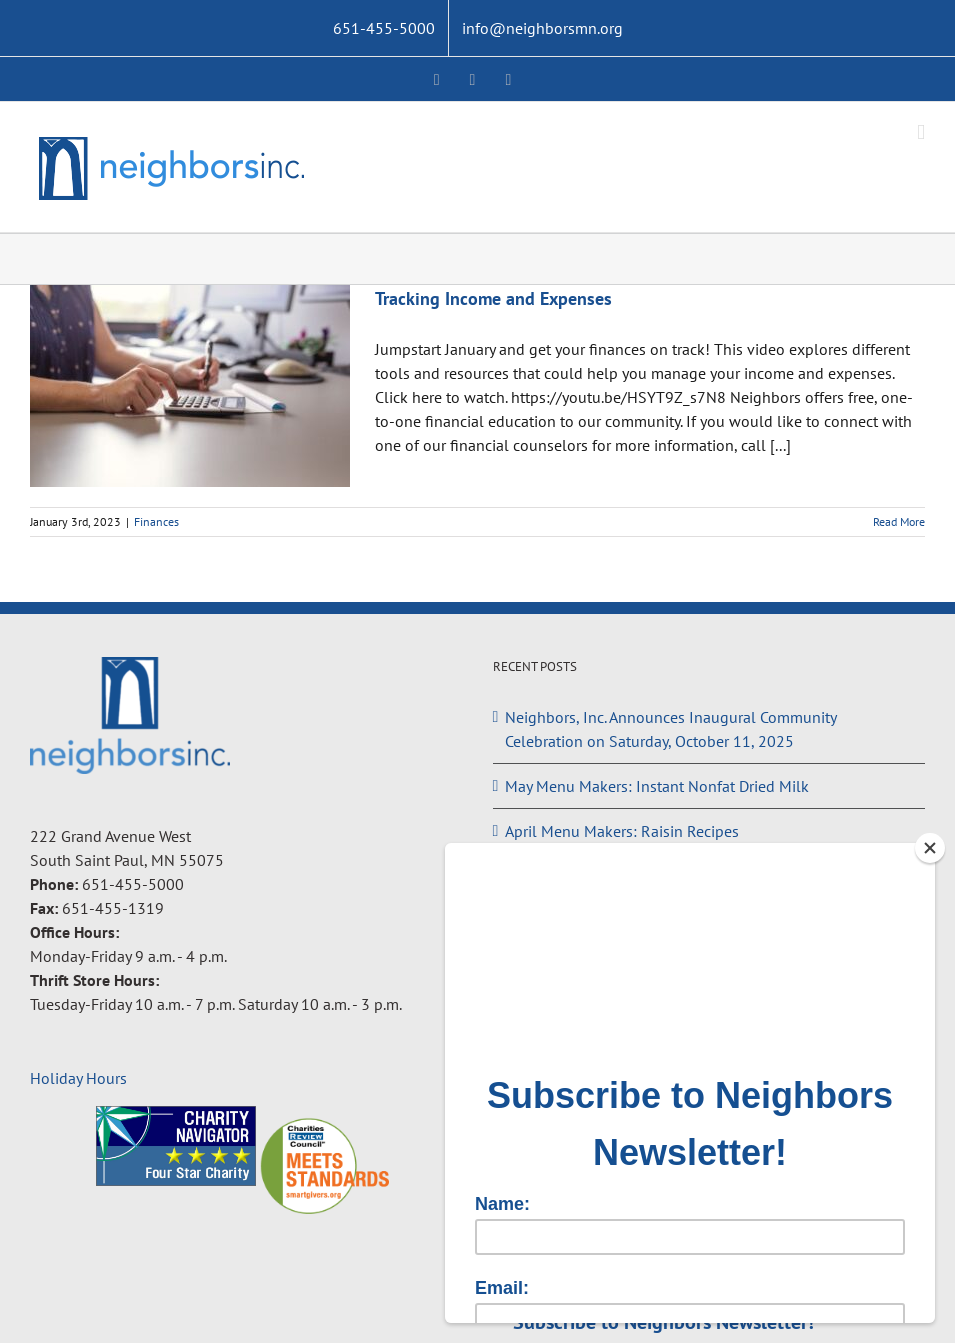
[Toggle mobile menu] (921, 132)
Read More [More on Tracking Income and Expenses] (899, 521)
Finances (156, 521)
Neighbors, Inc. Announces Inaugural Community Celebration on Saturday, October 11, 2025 (670, 729)
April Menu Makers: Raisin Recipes (622, 831)
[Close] (930, 848)
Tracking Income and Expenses (493, 298)
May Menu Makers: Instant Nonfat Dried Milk (657, 786)
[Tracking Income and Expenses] (190, 386)
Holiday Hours (78, 1078)
